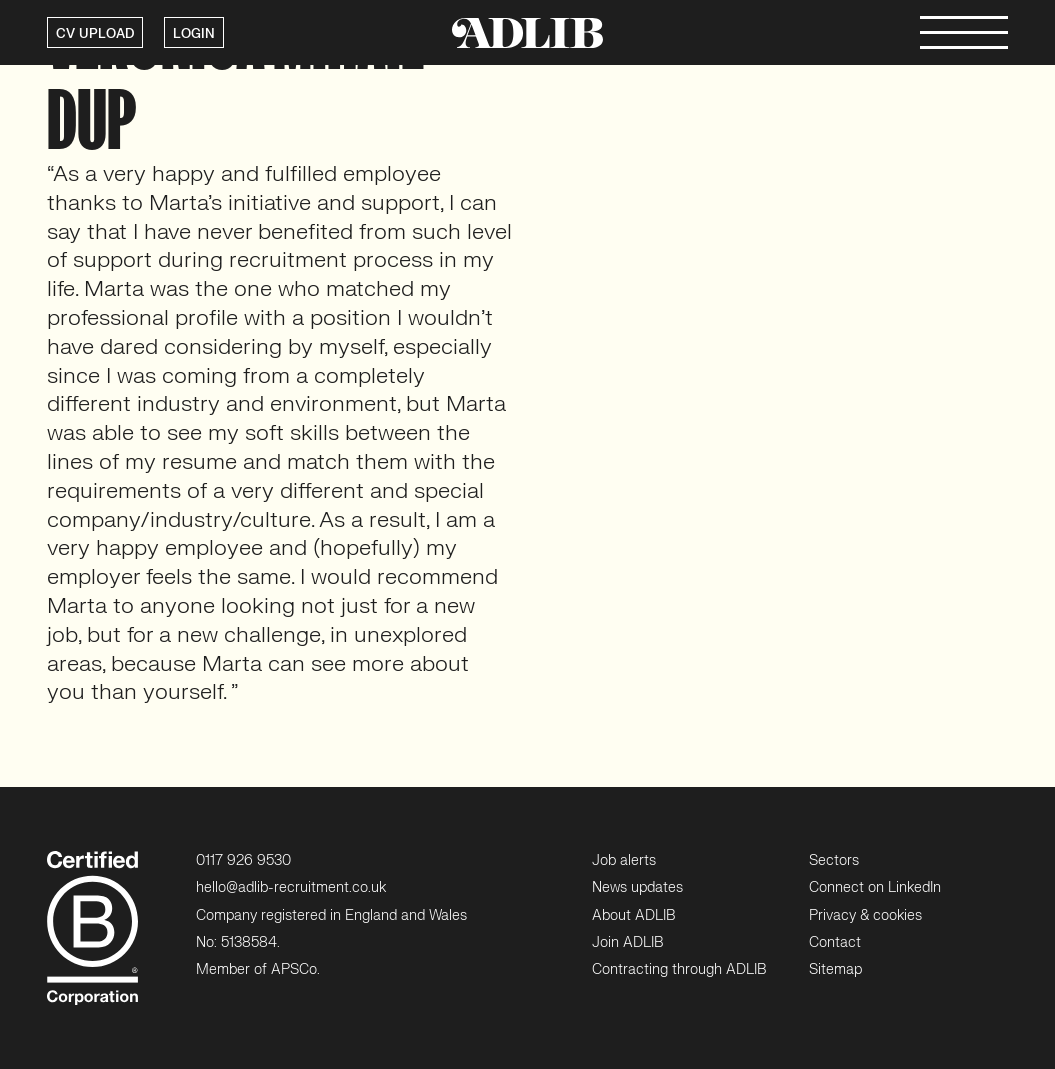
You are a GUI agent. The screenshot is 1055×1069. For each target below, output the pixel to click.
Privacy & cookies (865, 915)
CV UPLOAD (95, 34)
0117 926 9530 (243, 860)
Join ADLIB (627, 942)
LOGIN (194, 34)
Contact (835, 942)
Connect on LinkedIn (875, 887)
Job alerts (624, 860)
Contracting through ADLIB (679, 969)
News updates (637, 887)
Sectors (834, 860)
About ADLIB (633, 915)
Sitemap (835, 969)
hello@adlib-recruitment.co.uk (291, 887)
